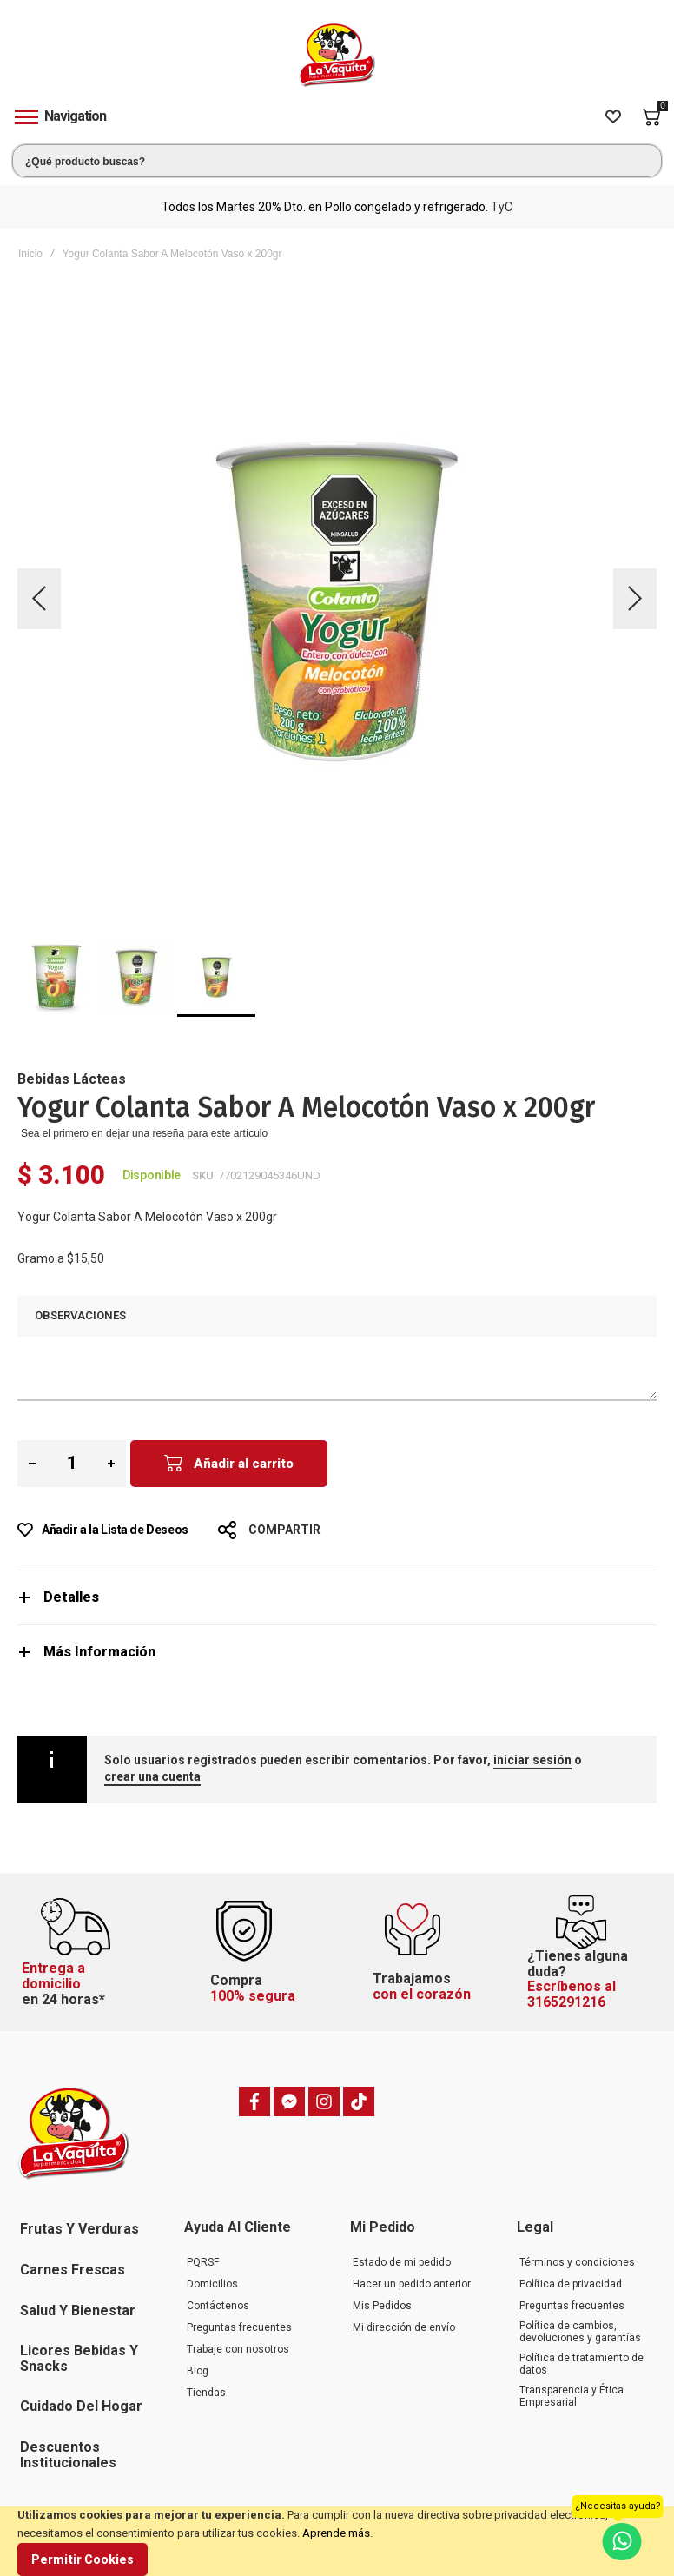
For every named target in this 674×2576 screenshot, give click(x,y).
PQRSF (203, 2262)
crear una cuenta (152, 1776)
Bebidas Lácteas (71, 1079)
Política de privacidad (570, 2284)
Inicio (30, 254)
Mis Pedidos (382, 2306)
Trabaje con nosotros (238, 2349)
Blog (197, 2371)
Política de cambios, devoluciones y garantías (580, 2332)
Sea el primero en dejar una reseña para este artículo (144, 1133)
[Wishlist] (613, 117)
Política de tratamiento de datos (581, 2364)
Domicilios (212, 2284)
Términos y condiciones (577, 2262)
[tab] (337, 1597)
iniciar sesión (532, 1760)
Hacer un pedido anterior (412, 2284)
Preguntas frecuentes (239, 2327)
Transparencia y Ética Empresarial (571, 2396)
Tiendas (206, 2393)
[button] (39, 599)
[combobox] (337, 160)
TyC (501, 207)
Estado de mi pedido (402, 2262)
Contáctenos (218, 2306)
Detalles (71, 1597)
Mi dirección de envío (404, 2327)
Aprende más (336, 2532)
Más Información (99, 1651)
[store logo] (337, 55)
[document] (337, 2541)
